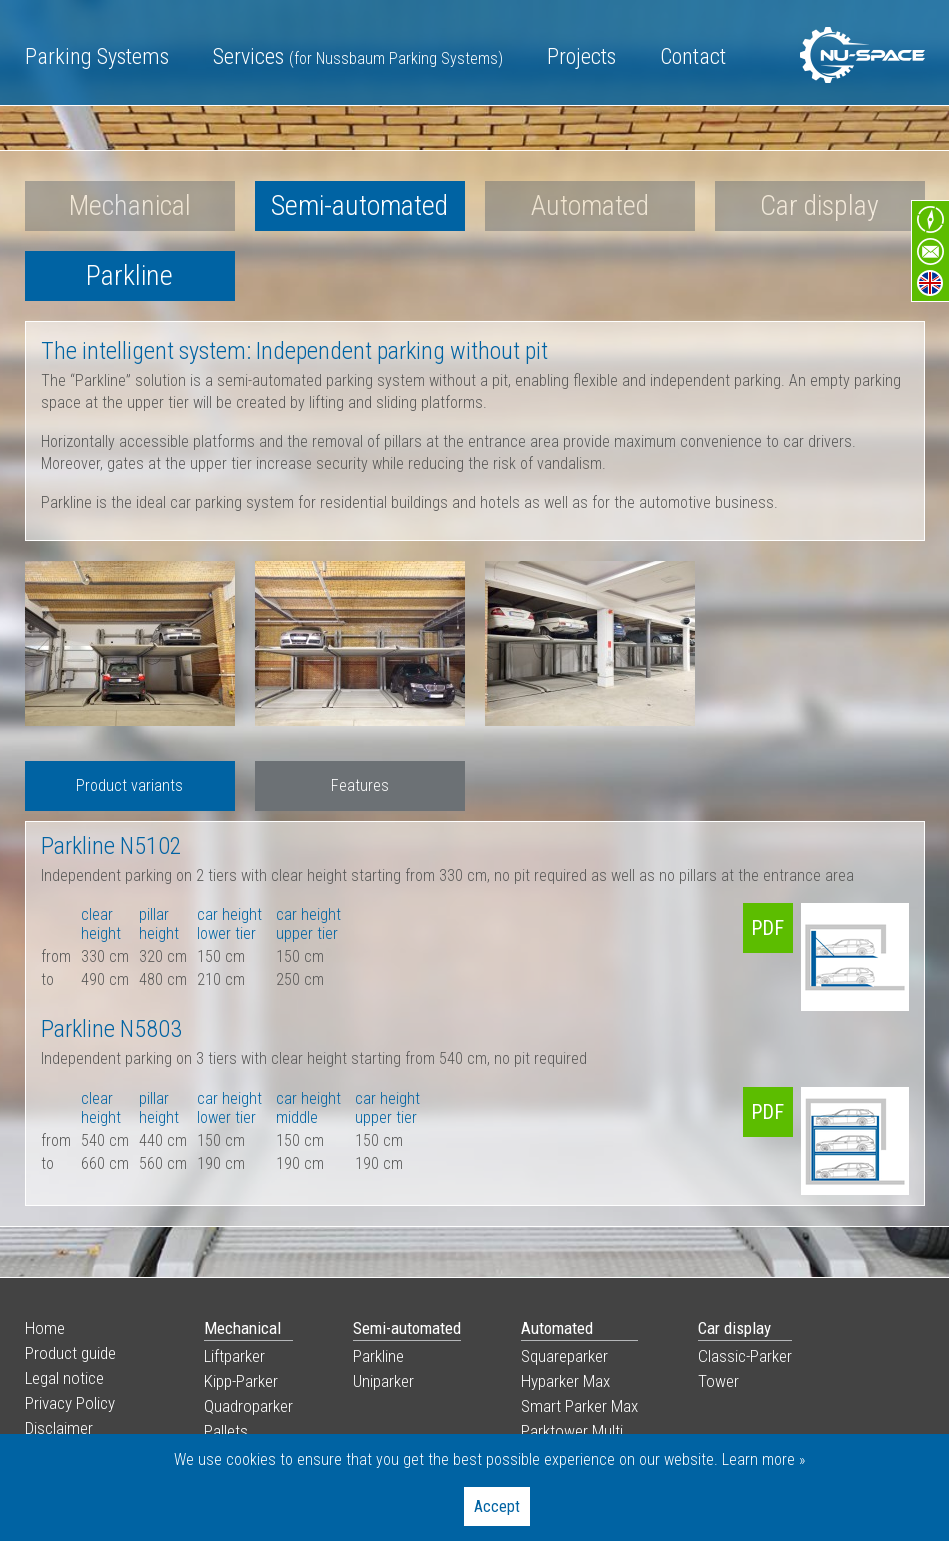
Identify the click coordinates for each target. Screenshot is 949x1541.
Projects (581, 56)
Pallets (226, 1431)
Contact (693, 56)
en (930, 283)
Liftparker (234, 1356)
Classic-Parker (745, 1356)
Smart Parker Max (579, 1406)
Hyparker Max (565, 1381)
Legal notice (64, 1378)
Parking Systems (97, 56)
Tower (718, 1381)
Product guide (70, 1353)
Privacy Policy (70, 1403)
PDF (767, 928)
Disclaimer (59, 1428)
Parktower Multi (572, 1431)
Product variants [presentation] (129, 785)
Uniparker (383, 1381)
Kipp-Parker (241, 1381)
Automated (590, 205)
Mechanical (130, 205)
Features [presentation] (360, 785)
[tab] (130, 786)
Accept (497, 1506)
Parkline (129, 275)
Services (358, 56)
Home (45, 1328)
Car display (819, 205)
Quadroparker (248, 1406)
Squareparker (564, 1356)
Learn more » (763, 1459)
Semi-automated (359, 205)
